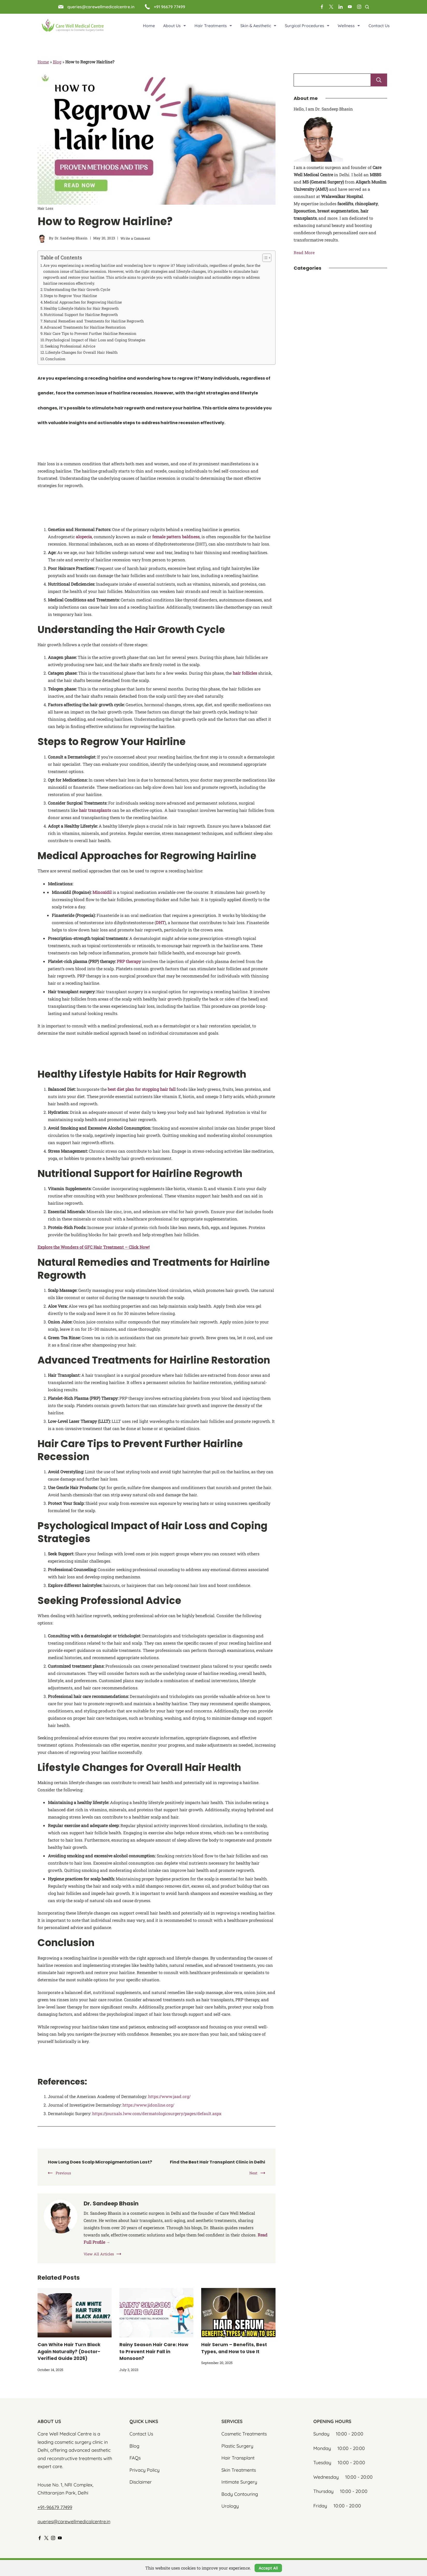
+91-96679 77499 (55, 2509)
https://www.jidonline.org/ (148, 2105)
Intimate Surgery (239, 2484)
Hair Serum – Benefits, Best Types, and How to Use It (234, 2354)
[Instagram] (359, 7)
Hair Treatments (213, 25)
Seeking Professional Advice (70, 346)
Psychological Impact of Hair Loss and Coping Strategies (95, 339)
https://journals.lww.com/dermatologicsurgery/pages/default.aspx (156, 2113)
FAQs (135, 2460)
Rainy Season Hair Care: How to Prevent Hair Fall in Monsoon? (153, 2358)
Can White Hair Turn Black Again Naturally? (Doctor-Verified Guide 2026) (69, 2358)
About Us (174, 25)
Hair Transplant (238, 2460)
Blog (57, 61)
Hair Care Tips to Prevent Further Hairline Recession (90, 333)
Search (379, 79)
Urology (230, 2508)
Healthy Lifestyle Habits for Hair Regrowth (81, 308)
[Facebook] (322, 7)
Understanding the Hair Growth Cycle (77, 289)
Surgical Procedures (307, 25)
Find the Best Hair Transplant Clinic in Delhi (213, 2162)
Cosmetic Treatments (244, 2436)
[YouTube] (350, 7)
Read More (304, 252)
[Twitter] (331, 7)
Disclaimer (140, 2484)
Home (149, 25)
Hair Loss (46, 208)
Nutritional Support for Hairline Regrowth (81, 314)
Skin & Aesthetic (258, 25)
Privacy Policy (144, 2472)
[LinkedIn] (340, 7)
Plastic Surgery (237, 2447)
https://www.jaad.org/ (169, 2096)
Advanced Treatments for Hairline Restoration (85, 327)
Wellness (349, 25)
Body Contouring (239, 2496)
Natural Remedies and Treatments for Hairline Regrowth (94, 321)
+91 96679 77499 (169, 6)
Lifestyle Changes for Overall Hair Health (81, 352)
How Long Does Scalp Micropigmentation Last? (97, 2165)
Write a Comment (135, 238)
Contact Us (379, 25)
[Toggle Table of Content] (264, 257)
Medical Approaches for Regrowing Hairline (83, 302)
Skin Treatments (238, 2472)
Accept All (268, 2568)
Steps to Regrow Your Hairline (70, 295)
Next (253, 2172)
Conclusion (55, 358)
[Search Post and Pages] (367, 7)
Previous (63, 2179)
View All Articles (99, 2260)
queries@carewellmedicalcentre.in (100, 6)
